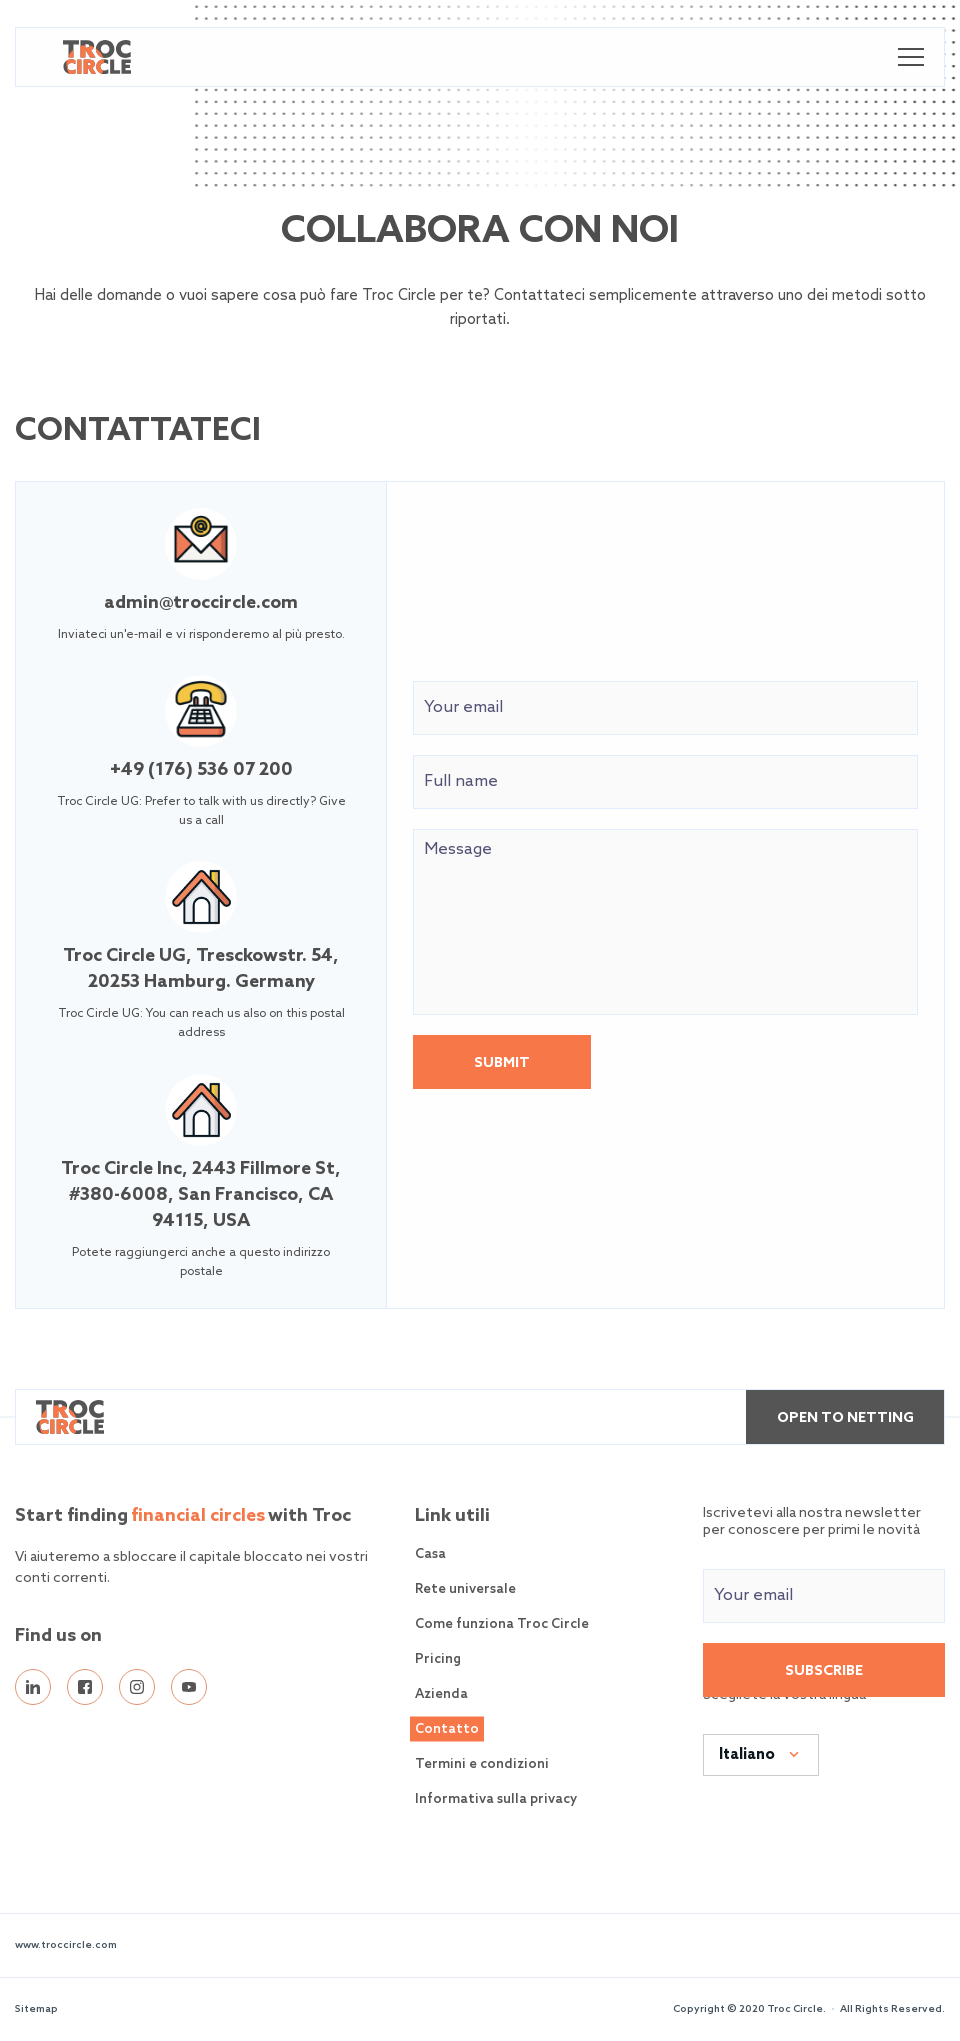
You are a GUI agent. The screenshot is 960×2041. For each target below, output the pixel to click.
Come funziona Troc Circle (502, 1624)
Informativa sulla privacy (496, 1799)
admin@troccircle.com (201, 603)
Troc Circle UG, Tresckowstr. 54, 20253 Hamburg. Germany (201, 969)
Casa (430, 1554)
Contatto (447, 1729)
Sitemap (36, 2009)
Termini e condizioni (482, 1764)
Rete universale (465, 1589)
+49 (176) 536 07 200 (201, 770)
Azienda (441, 1694)
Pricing (438, 1659)
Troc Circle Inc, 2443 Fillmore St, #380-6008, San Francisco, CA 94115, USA (201, 1195)
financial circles (198, 1516)
